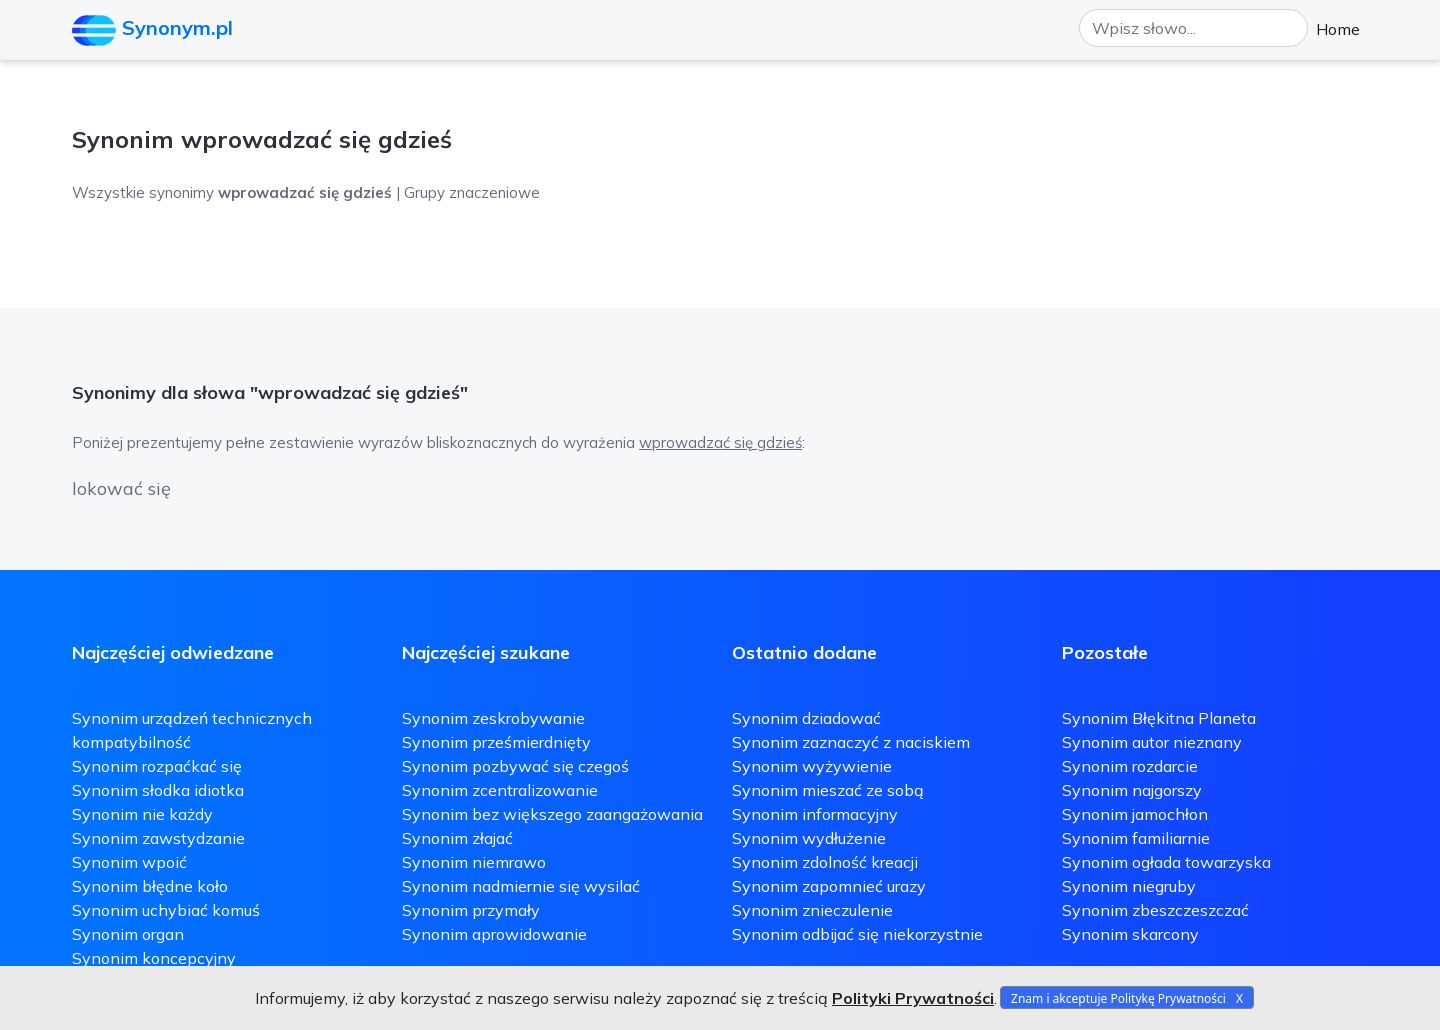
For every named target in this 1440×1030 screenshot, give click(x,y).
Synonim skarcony (1130, 934)
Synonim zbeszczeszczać (1155, 910)
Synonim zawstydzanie (158, 838)
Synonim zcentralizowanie (500, 790)
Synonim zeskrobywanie (493, 718)
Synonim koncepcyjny (154, 958)
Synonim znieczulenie (812, 910)
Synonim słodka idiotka (158, 790)
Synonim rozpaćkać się (157, 766)
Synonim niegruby (1129, 886)
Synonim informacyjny (815, 814)
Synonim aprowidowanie (494, 934)
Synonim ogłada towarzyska (1166, 862)
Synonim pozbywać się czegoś (515, 766)
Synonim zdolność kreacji (825, 862)
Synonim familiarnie (1136, 838)
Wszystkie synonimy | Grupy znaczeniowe (306, 192)
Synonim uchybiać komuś (166, 910)
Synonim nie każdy (142, 814)
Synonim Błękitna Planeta (1159, 718)
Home (1338, 29)
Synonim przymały (471, 910)
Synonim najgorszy (1132, 790)
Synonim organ (128, 934)
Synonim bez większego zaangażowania (552, 814)
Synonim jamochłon (1135, 814)
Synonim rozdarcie (1130, 766)
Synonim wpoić (129, 862)
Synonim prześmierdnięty (496, 742)
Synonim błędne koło (150, 886)
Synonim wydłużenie (809, 838)
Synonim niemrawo (474, 862)
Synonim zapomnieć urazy (829, 886)
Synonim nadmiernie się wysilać (521, 886)
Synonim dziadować (806, 718)
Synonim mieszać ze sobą (828, 790)
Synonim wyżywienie (812, 766)
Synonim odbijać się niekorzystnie (857, 934)
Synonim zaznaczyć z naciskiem (851, 742)
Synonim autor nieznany (1152, 742)
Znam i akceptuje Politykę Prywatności (1118, 998)
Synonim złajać (457, 838)
